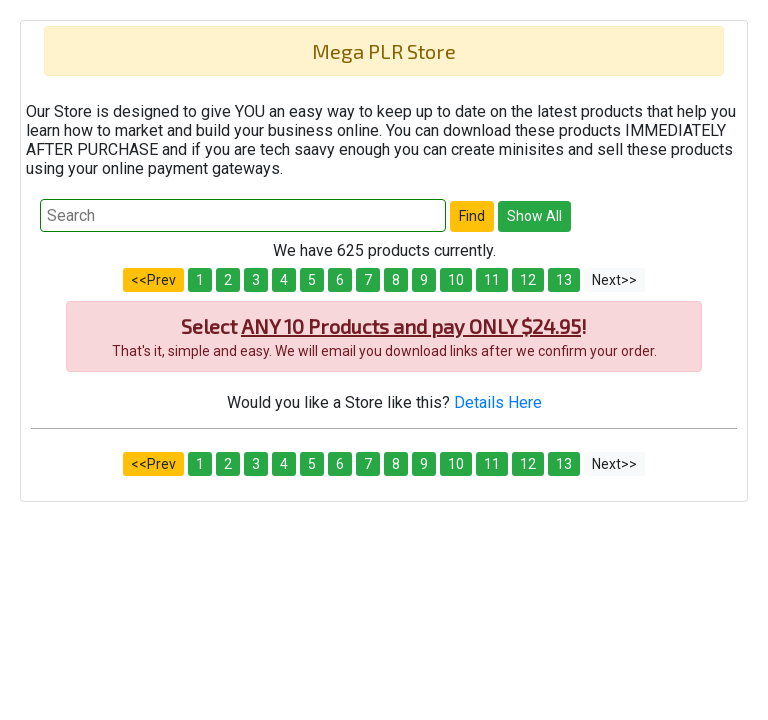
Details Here (498, 402)
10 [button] (456, 280)
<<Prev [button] (153, 280)
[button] (472, 216)
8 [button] (396, 280)
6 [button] (340, 280)
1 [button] (200, 280)
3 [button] (256, 280)
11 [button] (492, 280)
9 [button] (424, 280)
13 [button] (564, 280)
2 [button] (228, 280)
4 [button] (284, 280)
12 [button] (528, 280)
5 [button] (312, 280)
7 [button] (368, 280)
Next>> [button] (614, 280)
